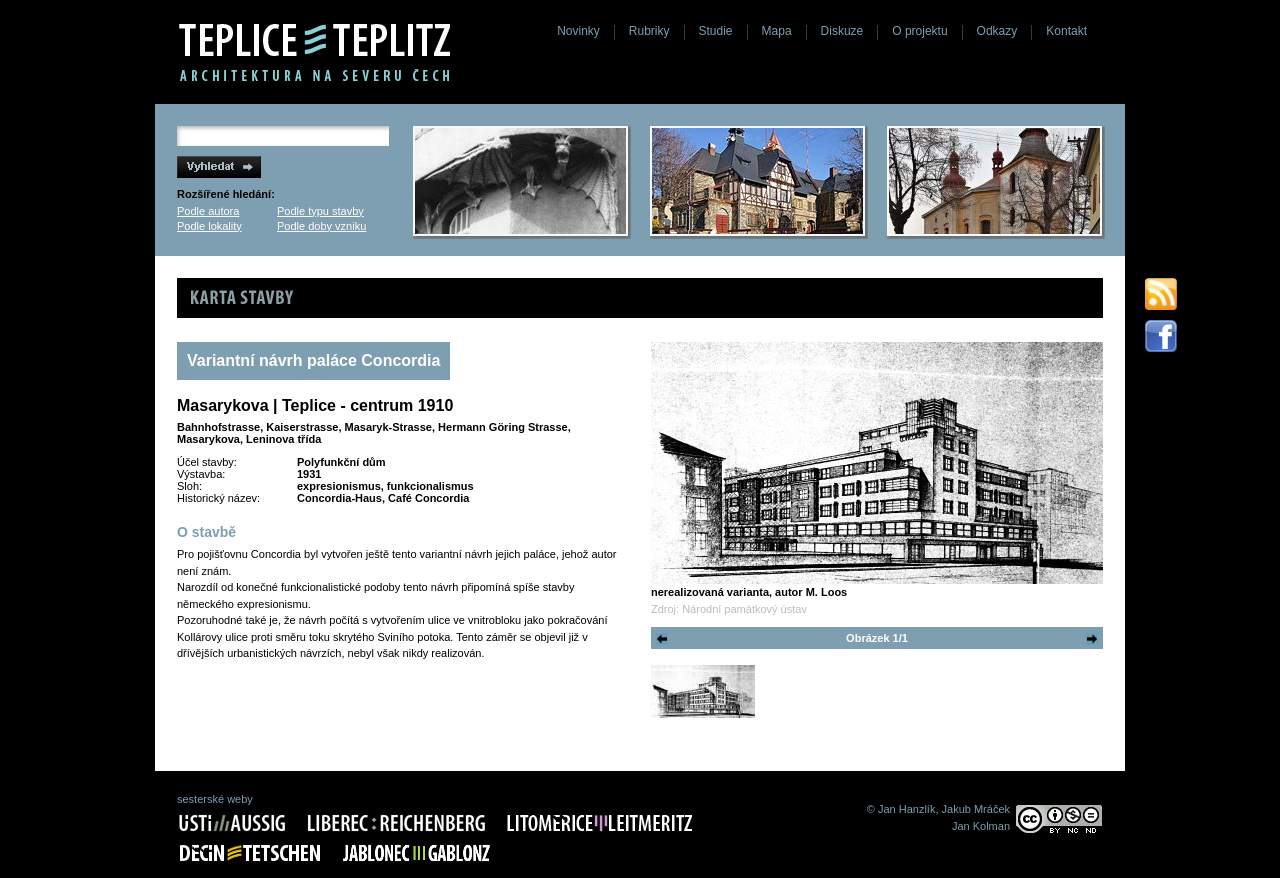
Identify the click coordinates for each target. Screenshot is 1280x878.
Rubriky (649, 31)
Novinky (578, 31)
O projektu (919, 31)
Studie (716, 31)
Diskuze (842, 31)
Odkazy (997, 31)
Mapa (777, 31)
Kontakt (1066, 31)
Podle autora (208, 211)
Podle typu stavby (320, 211)
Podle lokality (209, 226)
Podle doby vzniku (321, 226)
